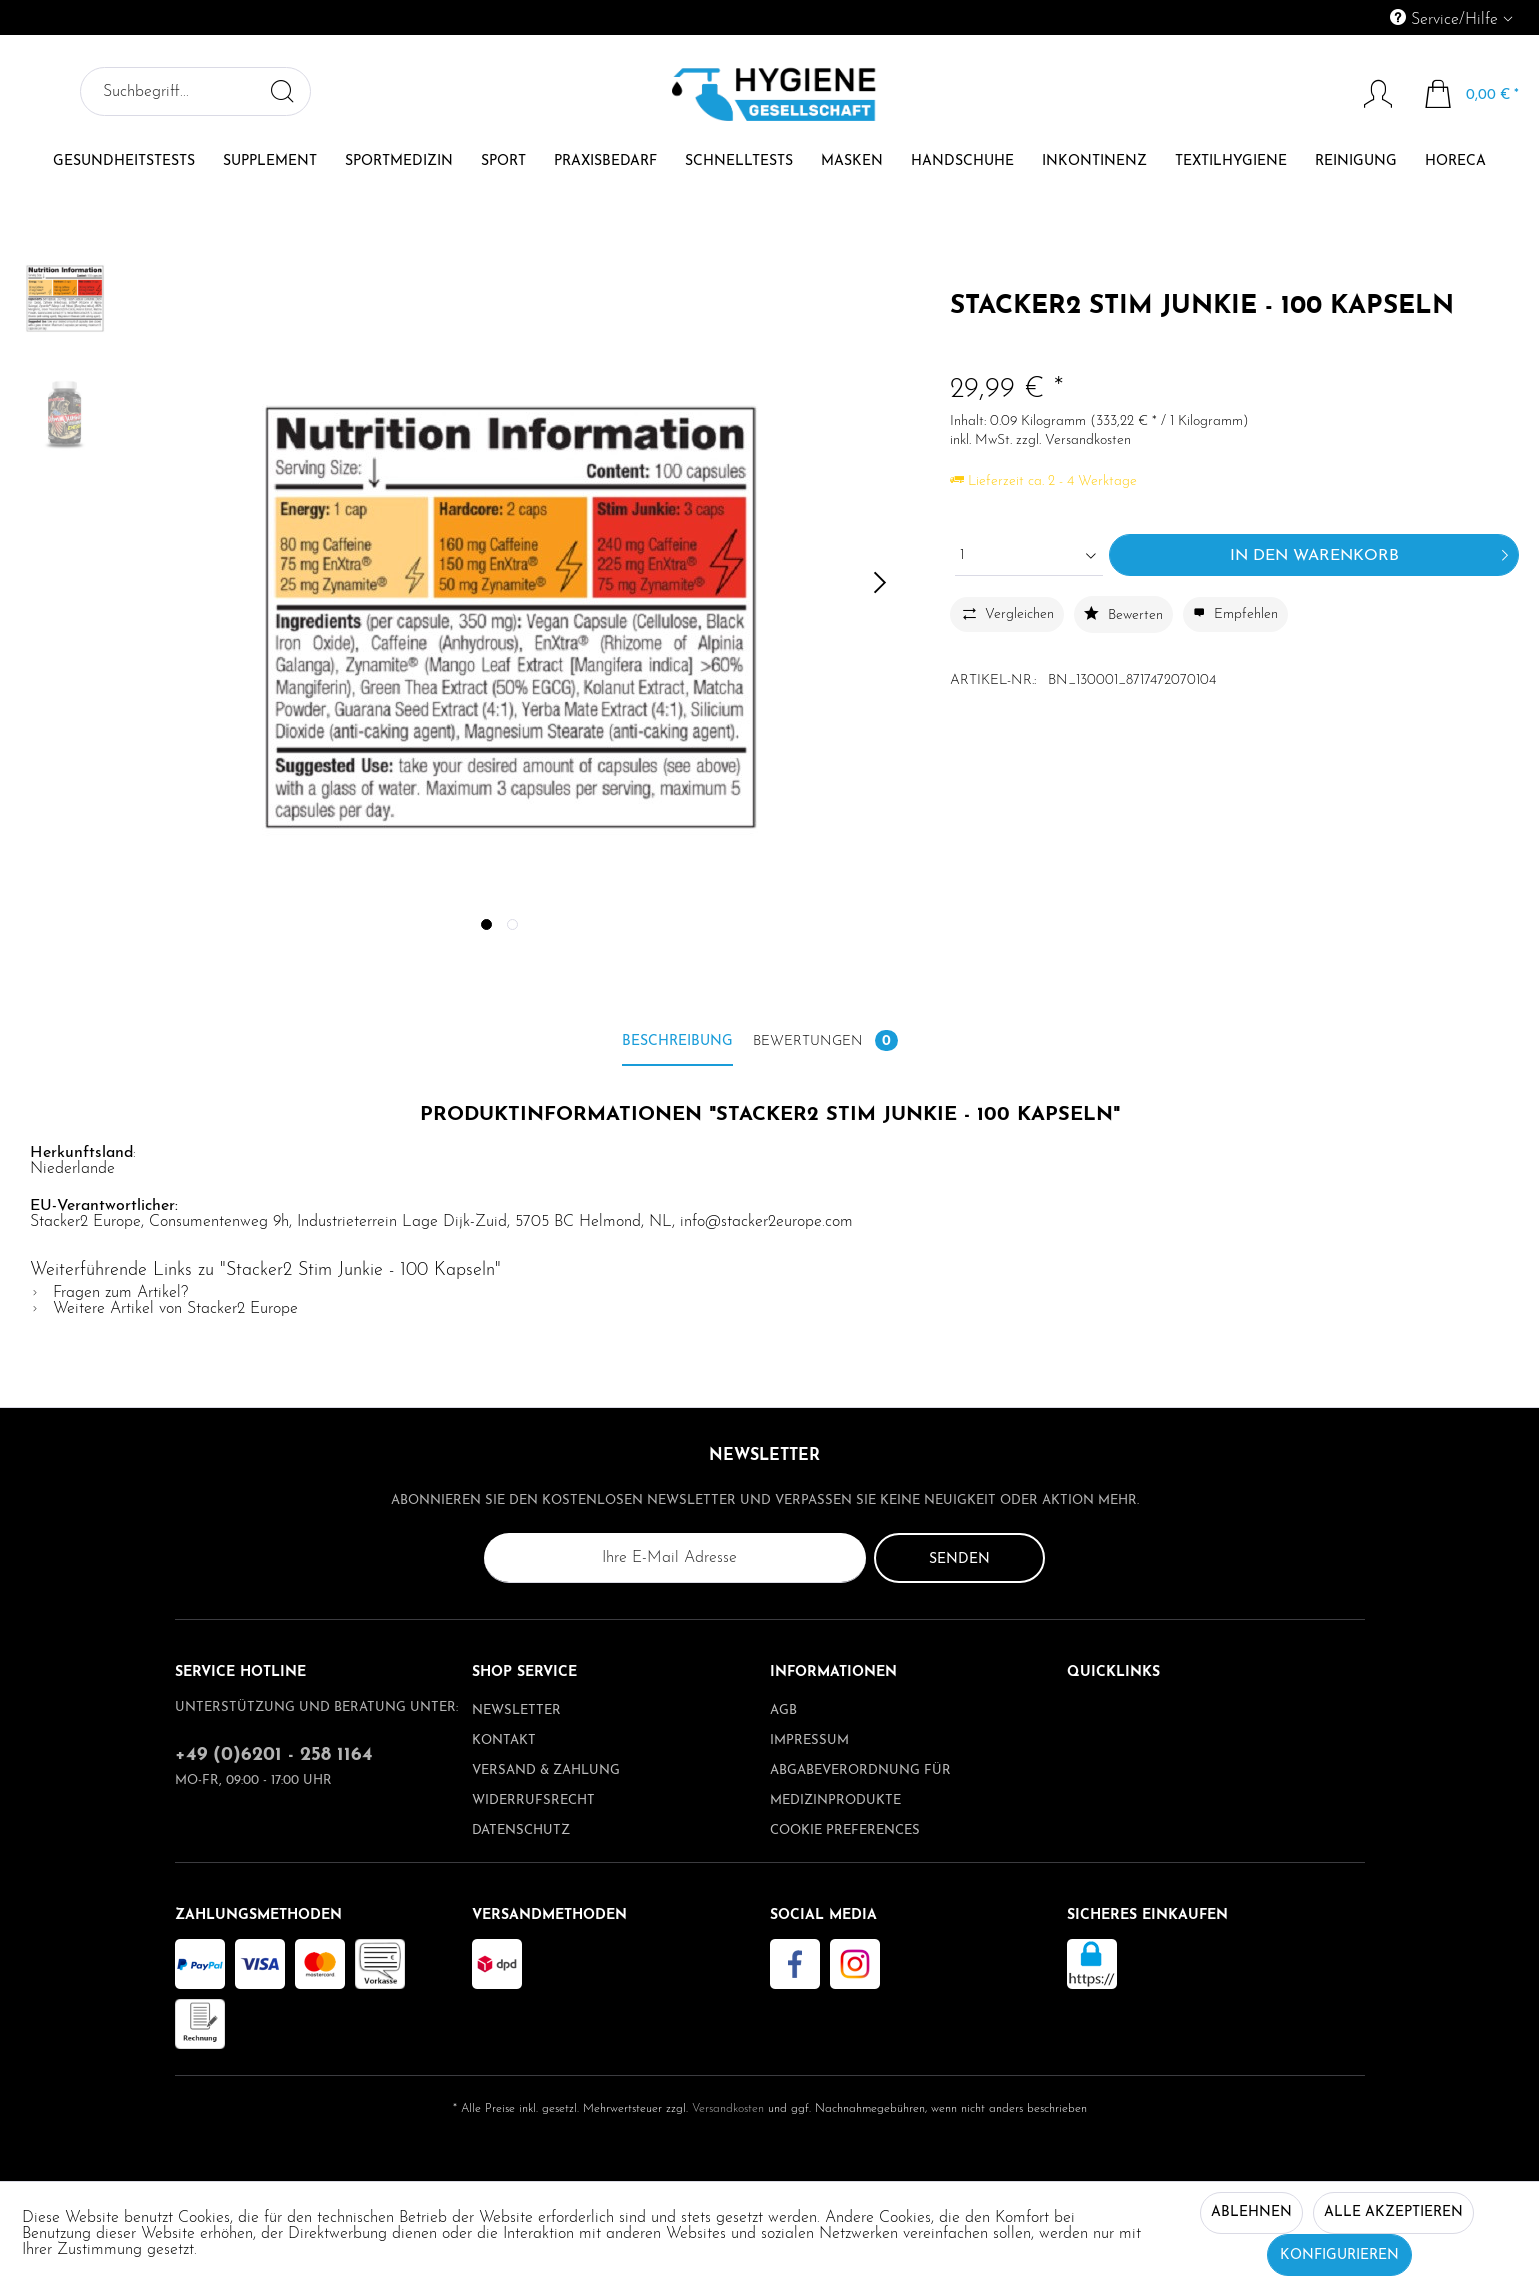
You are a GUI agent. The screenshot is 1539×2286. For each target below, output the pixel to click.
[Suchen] (282, 91)
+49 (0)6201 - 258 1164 (274, 1755)
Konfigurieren (1339, 2255)
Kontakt (504, 1740)
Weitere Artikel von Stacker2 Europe (164, 1309)
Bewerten (1123, 614)
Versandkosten (728, 2109)
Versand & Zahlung (546, 1770)
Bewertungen (825, 1040)
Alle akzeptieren (1393, 2212)
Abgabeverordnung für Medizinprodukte (860, 1785)
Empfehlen (1235, 614)
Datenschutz (521, 1830)
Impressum (809, 1740)
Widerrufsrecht (533, 1800)
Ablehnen (1251, 2212)
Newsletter (516, 1710)
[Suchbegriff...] (195, 91)
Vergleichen (1006, 613)
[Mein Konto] (1368, 94)
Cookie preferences (845, 1830)
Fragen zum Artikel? (109, 1293)
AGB (783, 1710)
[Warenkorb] (1472, 94)
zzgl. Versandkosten (1073, 440)
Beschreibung (677, 1041)
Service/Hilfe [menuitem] (1446, 18)
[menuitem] (1360, 17)
